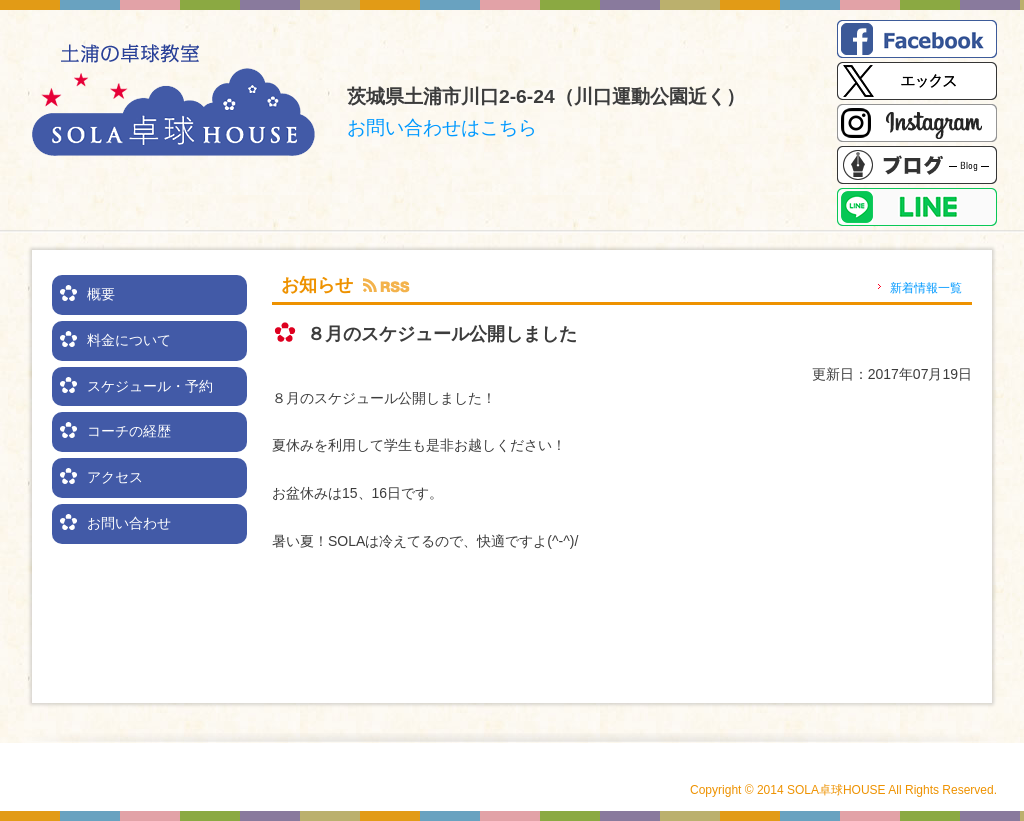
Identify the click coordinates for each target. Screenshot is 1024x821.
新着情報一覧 (926, 288)
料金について (129, 340)
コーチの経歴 (129, 431)
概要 (101, 294)
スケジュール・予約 (150, 386)
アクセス (115, 477)
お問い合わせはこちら (442, 127)
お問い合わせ (129, 523)
